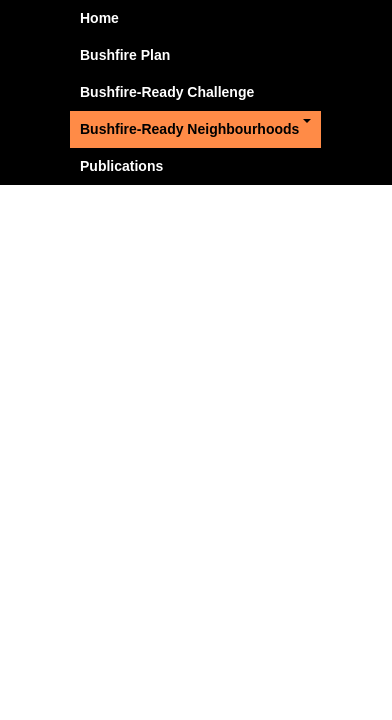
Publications (121, 166)
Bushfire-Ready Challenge (167, 92)
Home (99, 18)
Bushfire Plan (125, 55)
